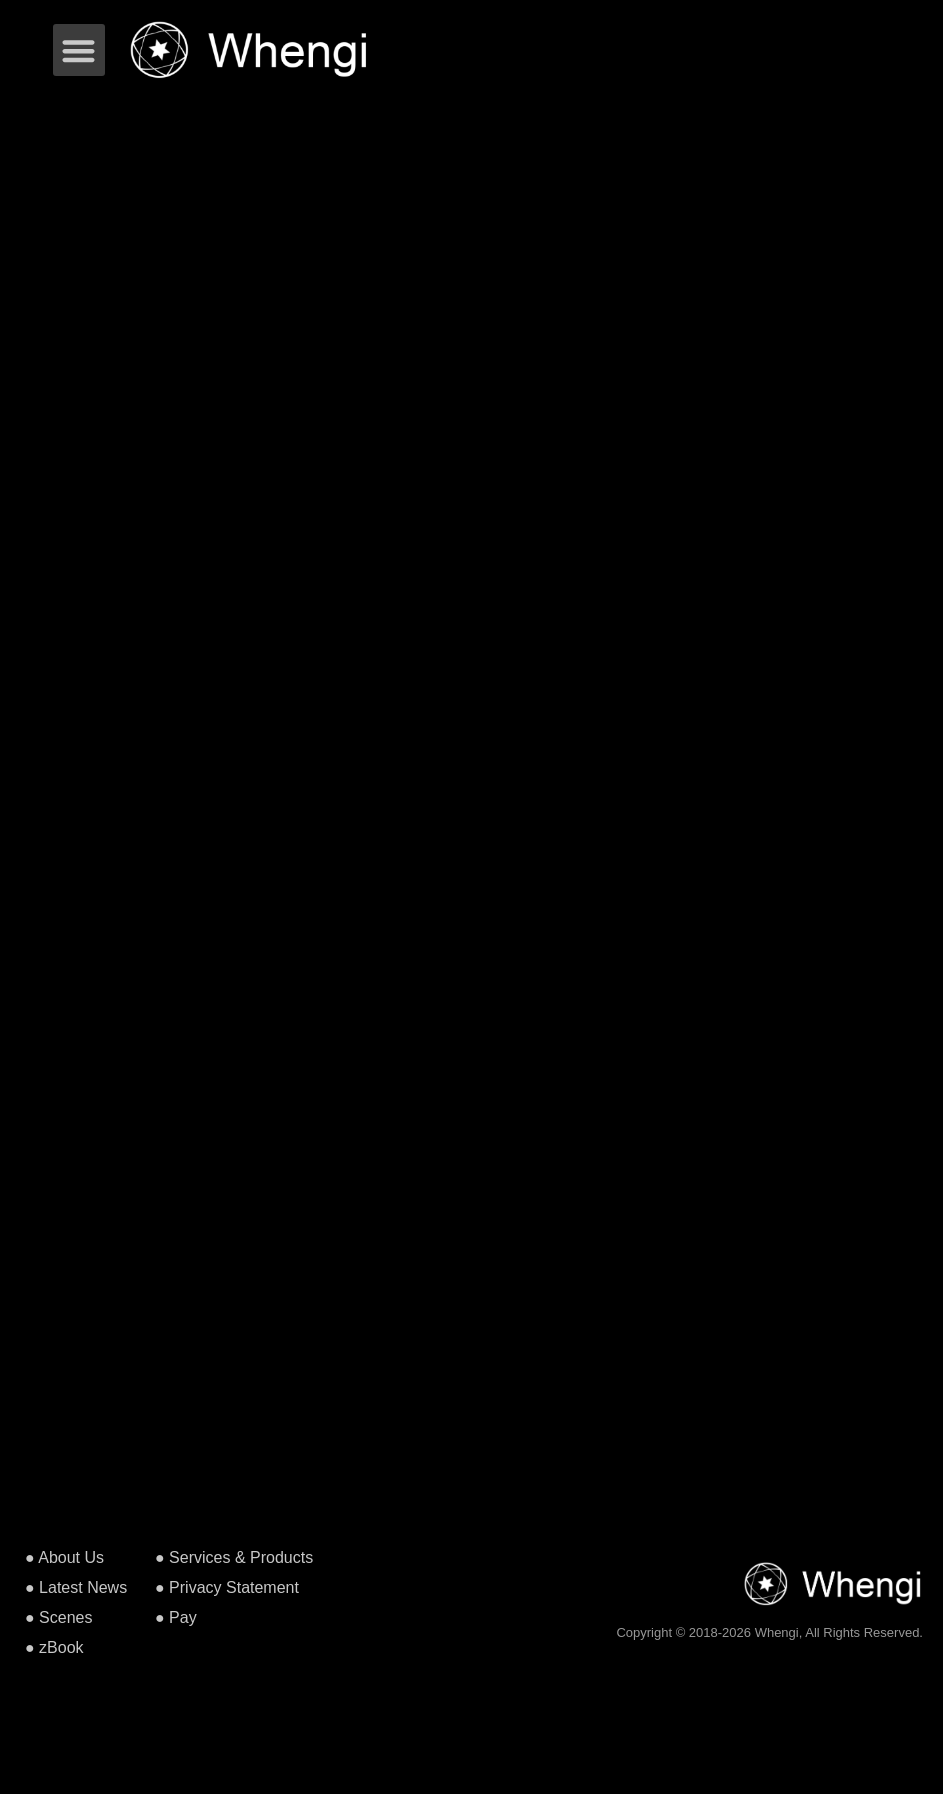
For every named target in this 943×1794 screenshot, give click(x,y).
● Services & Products (234, 1557)
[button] (79, 50)
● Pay (176, 1617)
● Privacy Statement (227, 1587)
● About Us (64, 1557)
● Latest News (76, 1587)
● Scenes (58, 1617)
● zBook (54, 1647)
